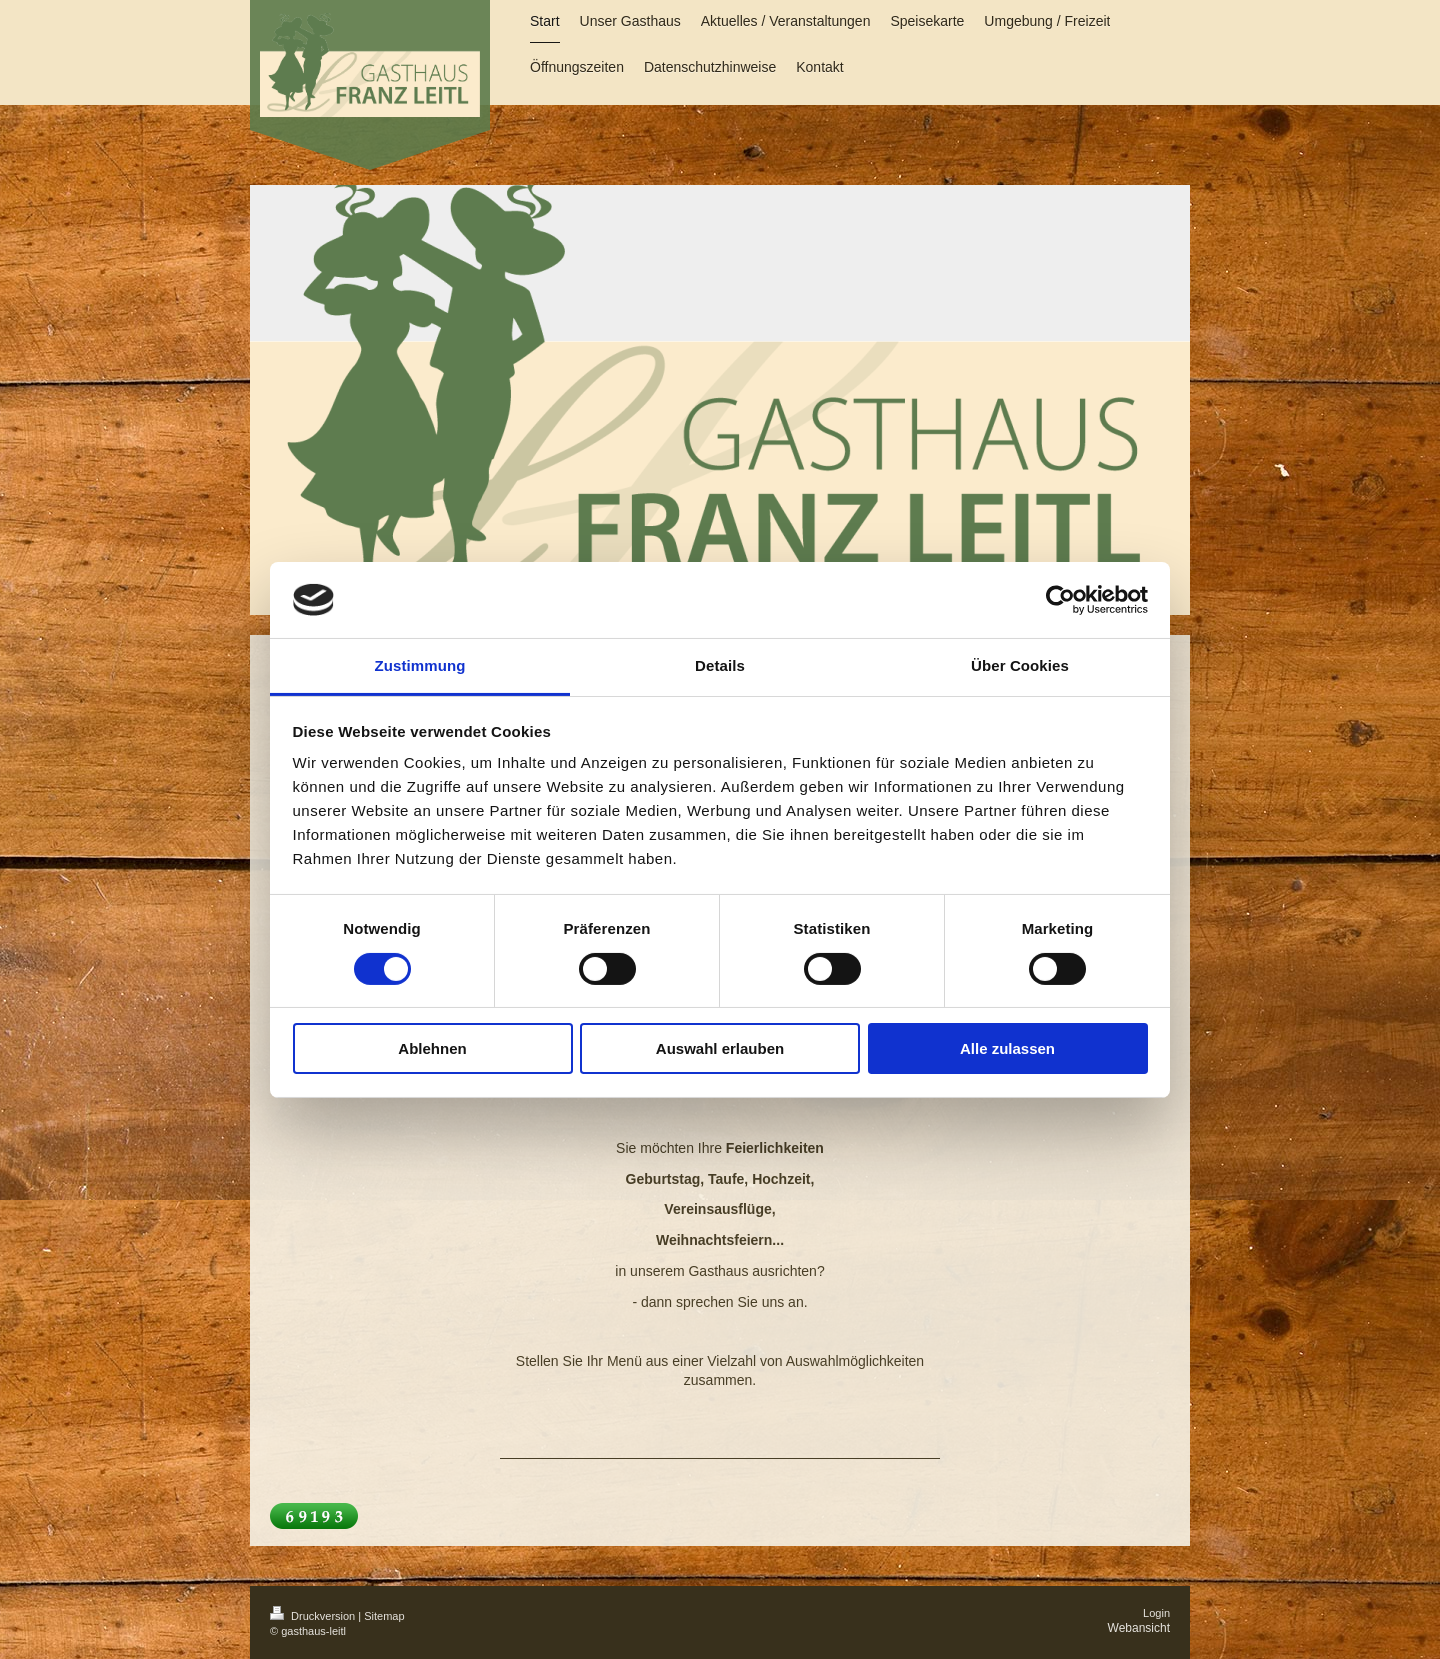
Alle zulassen (1007, 1048)
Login (1156, 1613)
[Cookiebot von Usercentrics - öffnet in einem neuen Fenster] (1060, 600)
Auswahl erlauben (720, 1048)
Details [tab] (720, 665)
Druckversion (314, 1616)
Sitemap (384, 1616)
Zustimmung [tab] (420, 665)
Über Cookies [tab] (1020, 665)
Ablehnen (432, 1048)
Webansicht (1139, 1628)
